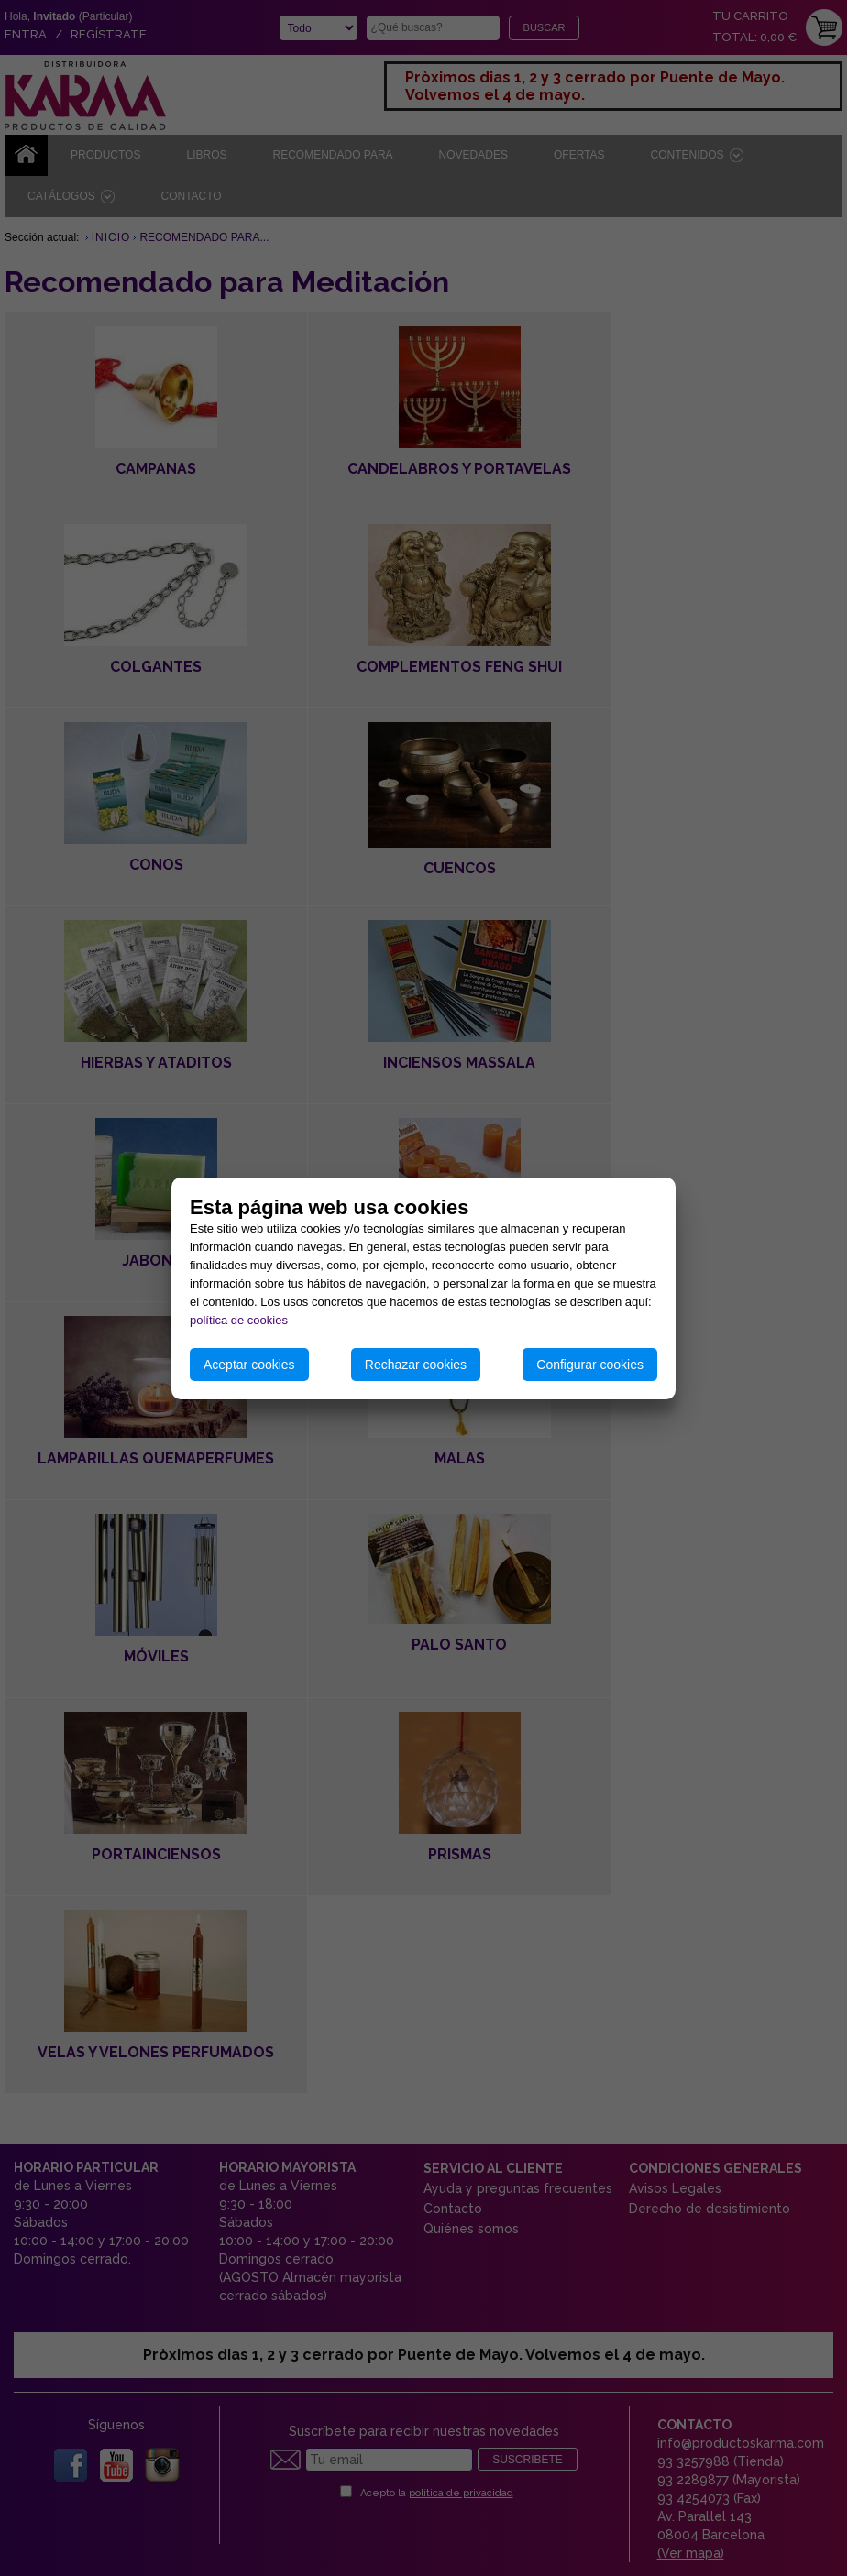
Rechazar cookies (416, 1364)
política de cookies (239, 1320)
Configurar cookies (590, 1364)
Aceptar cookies (249, 1364)
